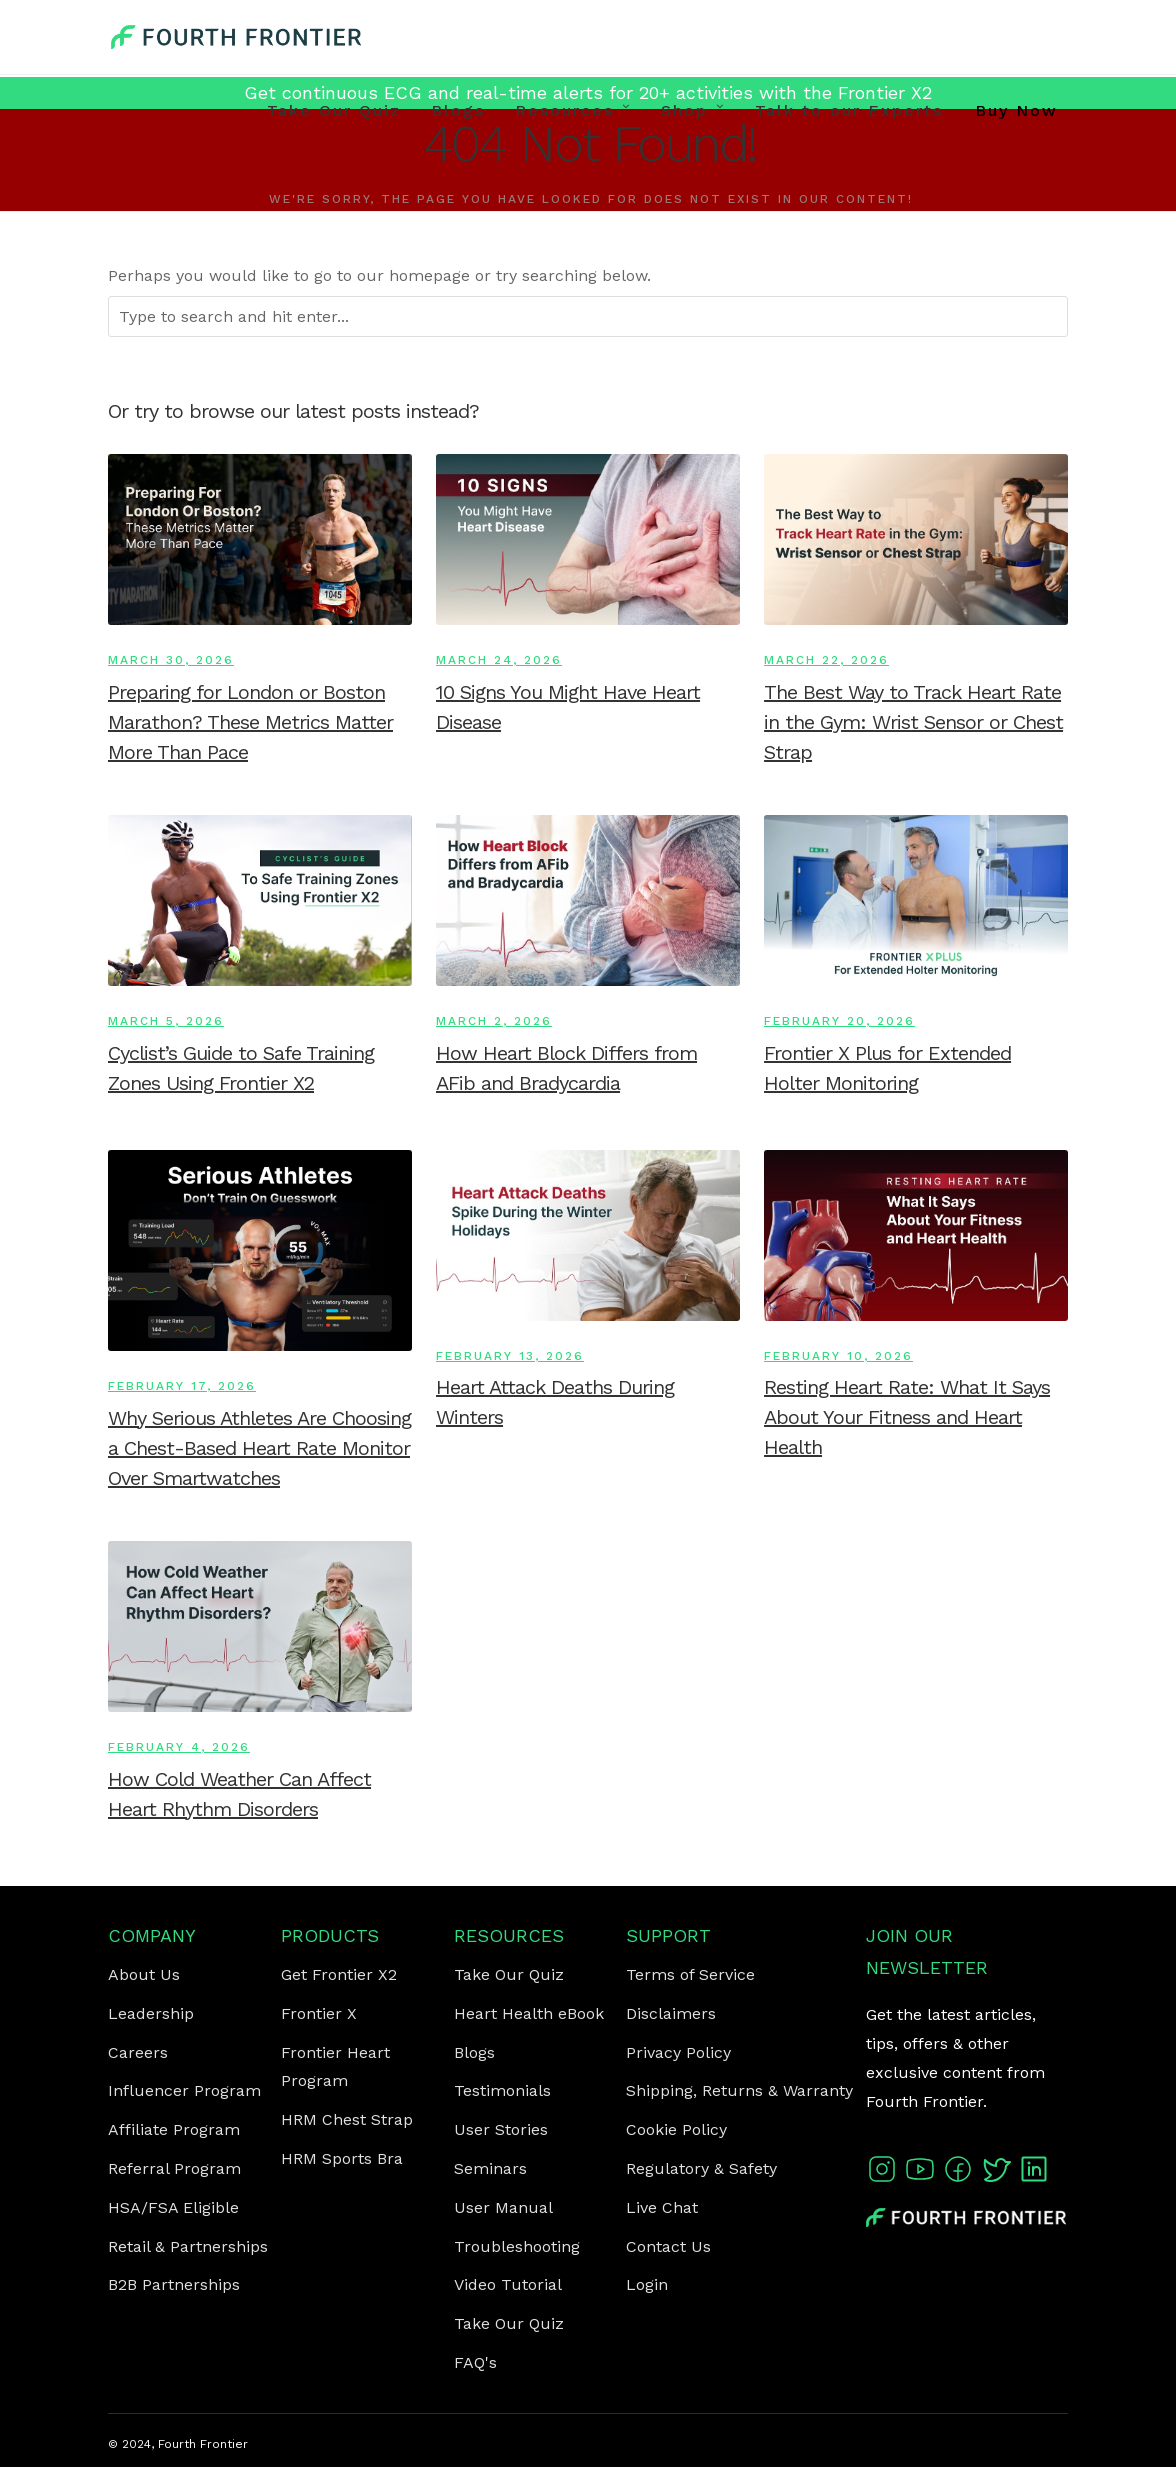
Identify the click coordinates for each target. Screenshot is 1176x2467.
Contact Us (668, 2246)
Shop (684, 110)
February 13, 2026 (510, 1356)
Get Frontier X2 (339, 1974)
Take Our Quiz (334, 110)
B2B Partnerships (174, 2284)
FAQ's (475, 2362)
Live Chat (662, 2207)
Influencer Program (184, 2090)
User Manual (503, 2207)
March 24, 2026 (499, 660)
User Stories (501, 2129)
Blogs (458, 110)
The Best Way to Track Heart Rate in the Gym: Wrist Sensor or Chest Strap (913, 722)
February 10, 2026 (838, 1356)
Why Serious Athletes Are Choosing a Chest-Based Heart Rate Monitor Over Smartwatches (259, 1448)
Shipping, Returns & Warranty (739, 2090)
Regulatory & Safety (701, 2168)
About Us (144, 1974)
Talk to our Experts (849, 110)
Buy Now (1016, 110)
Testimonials (502, 2090)
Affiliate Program (174, 2129)
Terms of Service (690, 1974)
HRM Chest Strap (347, 2119)
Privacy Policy (678, 2052)
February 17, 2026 (182, 1386)
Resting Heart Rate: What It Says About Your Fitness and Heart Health (907, 1417)
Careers (138, 2052)
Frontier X (319, 2013)
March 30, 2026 (171, 660)
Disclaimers (671, 2013)
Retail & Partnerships (188, 2246)
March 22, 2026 (826, 660)
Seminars (490, 2168)
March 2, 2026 (494, 1021)
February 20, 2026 (839, 1021)
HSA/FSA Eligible (173, 2207)
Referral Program (174, 2168)
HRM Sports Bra (342, 2158)
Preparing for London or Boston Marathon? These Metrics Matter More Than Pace (250, 722)
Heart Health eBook (529, 2013)
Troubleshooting (517, 2246)
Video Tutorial (508, 2284)
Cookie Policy (676, 2129)
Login (647, 2284)
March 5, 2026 (166, 1021)
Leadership (151, 2013)
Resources (564, 110)
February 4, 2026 (179, 1747)
